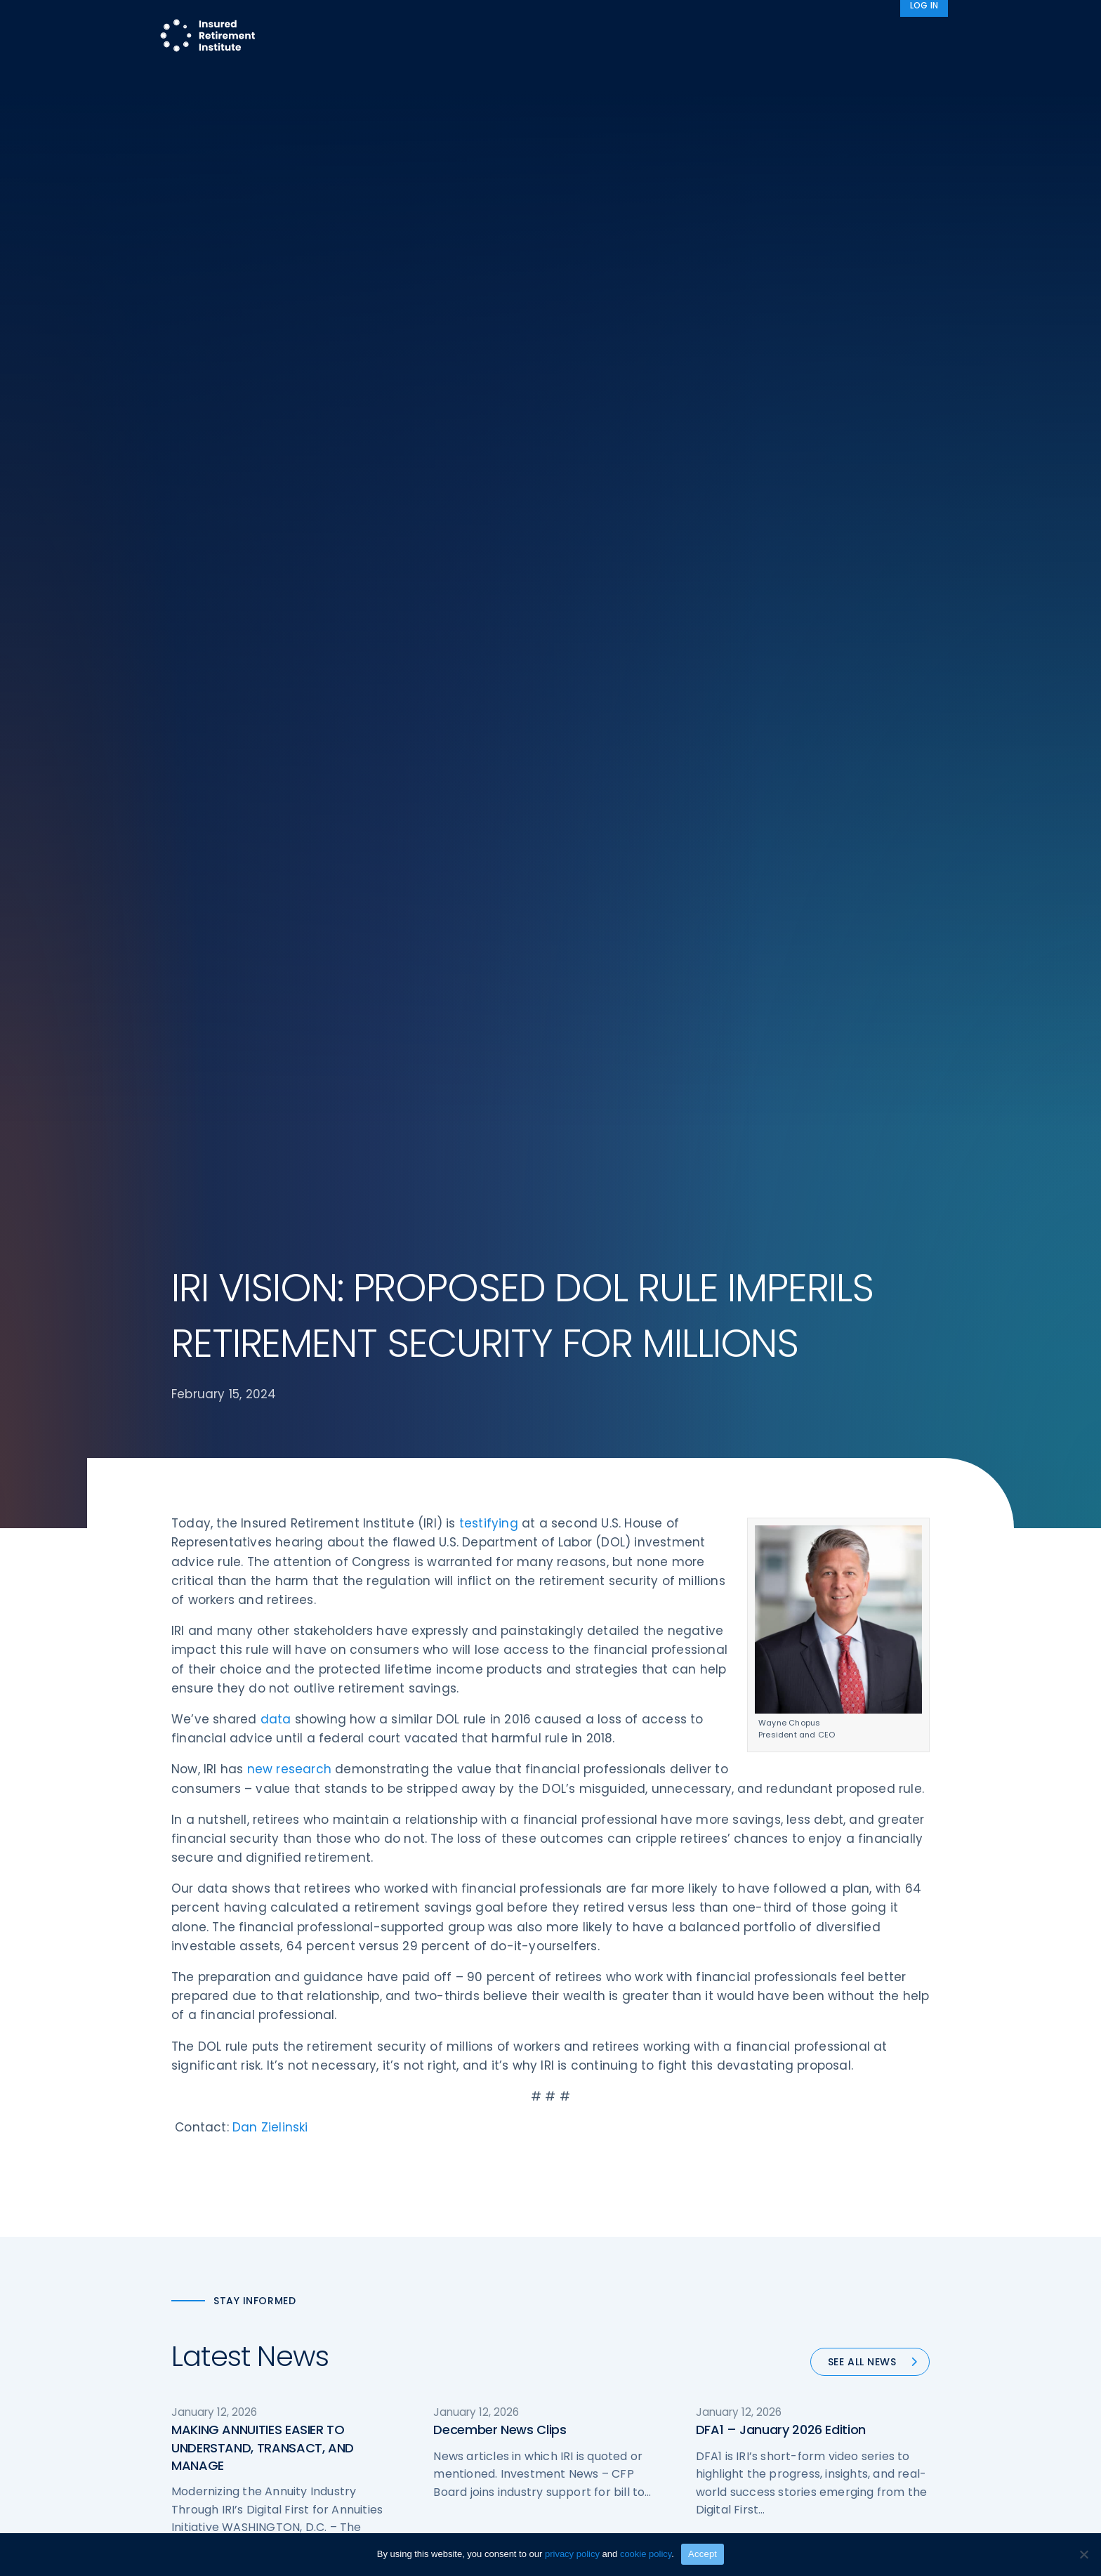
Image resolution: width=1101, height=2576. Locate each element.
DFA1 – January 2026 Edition (781, 2434)
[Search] (929, 37)
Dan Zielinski (270, 2131)
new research (289, 1774)
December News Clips (499, 2434)
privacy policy (572, 2554)
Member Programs (611, 37)
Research (510, 37)
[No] (1083, 2554)
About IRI (806, 37)
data (276, 1723)
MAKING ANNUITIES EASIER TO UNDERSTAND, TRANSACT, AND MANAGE (262, 2452)
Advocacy (723, 37)
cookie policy (645, 2554)
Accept (702, 2554)
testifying (488, 1527)
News (877, 37)
